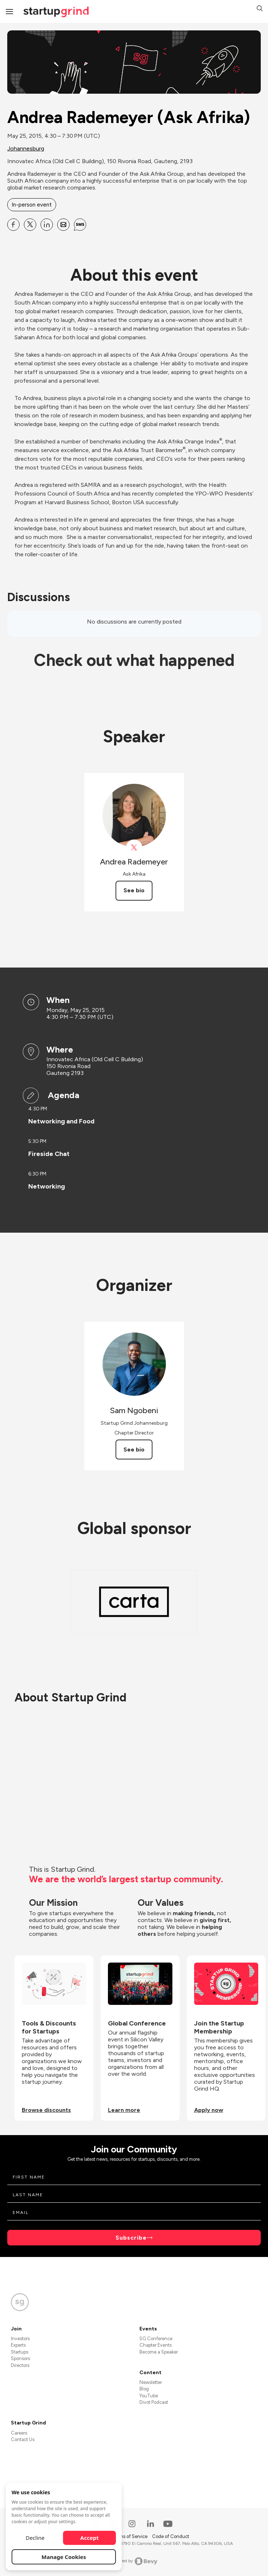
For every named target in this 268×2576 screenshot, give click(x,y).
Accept (89, 2537)
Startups (19, 2352)
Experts (18, 2345)
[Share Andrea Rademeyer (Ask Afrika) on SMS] (80, 224)
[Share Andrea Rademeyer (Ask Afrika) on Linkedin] (47, 224)
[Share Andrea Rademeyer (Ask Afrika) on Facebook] (13, 224)
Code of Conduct (170, 2536)
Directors (20, 2365)
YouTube (148, 2395)
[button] (260, 9)
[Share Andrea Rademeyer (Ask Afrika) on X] (30, 224)
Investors (20, 2338)
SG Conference (155, 2338)
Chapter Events (155, 2345)
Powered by (134, 2561)
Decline (35, 2537)
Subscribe (131, 2237)
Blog (144, 2389)
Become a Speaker (158, 2352)
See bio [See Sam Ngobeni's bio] (134, 1449)
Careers (19, 2433)
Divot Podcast (153, 2402)
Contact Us (22, 2439)
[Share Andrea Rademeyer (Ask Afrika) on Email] (63, 224)
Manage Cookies (64, 2556)
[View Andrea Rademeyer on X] (134, 847)
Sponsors (20, 2358)
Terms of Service (130, 2536)
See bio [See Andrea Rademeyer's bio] (134, 890)
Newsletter (150, 2382)
